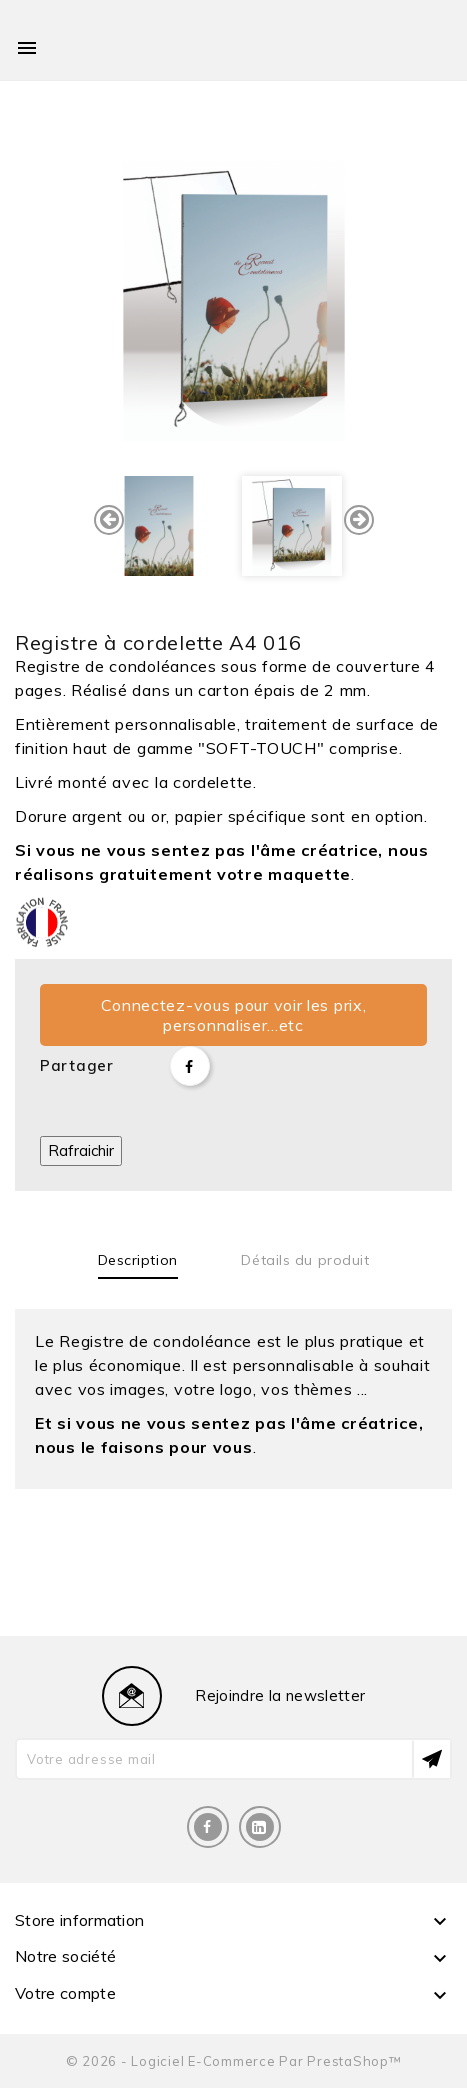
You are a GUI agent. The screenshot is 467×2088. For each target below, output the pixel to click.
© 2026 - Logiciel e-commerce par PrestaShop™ (234, 2061)
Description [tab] (138, 1260)
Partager (190, 1066)
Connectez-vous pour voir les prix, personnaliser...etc (234, 1015)
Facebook (208, 1827)
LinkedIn (260, 1827)
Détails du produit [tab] (305, 1260)
